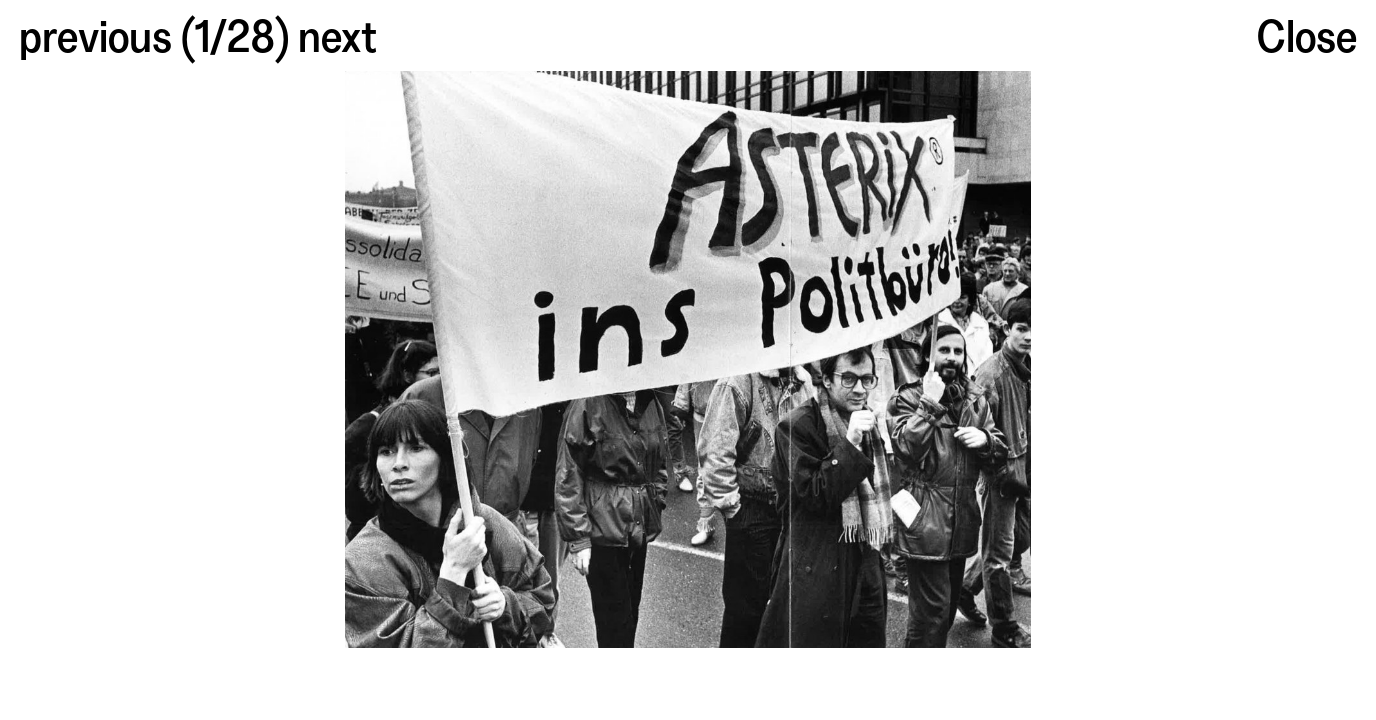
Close (1307, 33)
